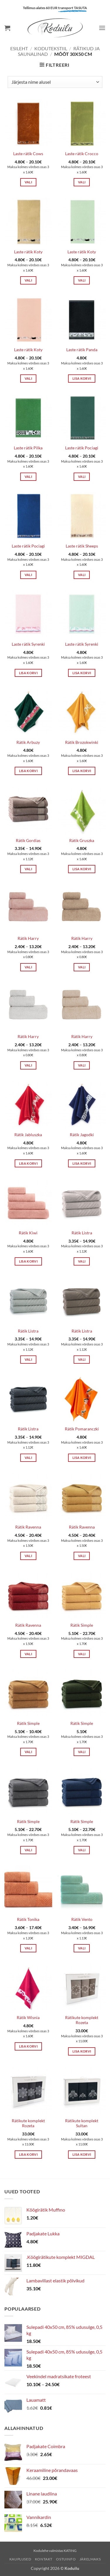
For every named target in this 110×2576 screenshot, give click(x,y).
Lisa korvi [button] (81, 378)
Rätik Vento (81, 1919)
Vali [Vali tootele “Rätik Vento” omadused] (81, 1948)
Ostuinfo (66, 2559)
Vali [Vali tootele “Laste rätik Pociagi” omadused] (81, 476)
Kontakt (44, 2559)
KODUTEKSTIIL (50, 48)
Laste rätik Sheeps (82, 546)
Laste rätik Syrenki (28, 644)
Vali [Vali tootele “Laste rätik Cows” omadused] (28, 182)
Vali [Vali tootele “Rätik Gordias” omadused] (28, 869)
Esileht (19, 48)
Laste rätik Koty (28, 252)
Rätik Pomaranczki (82, 1429)
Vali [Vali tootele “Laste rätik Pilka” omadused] (28, 476)
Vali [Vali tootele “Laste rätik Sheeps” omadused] (81, 575)
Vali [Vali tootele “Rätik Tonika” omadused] (28, 1948)
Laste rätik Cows (28, 153)
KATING (70, 2550)
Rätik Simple (81, 1625)
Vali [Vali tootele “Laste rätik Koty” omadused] (28, 280)
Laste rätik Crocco (81, 153)
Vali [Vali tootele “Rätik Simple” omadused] (81, 1654)
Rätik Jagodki (82, 1134)
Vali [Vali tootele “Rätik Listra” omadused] (81, 1261)
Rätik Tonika (28, 1919)
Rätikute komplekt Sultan (81, 2123)
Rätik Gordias (28, 840)
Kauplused (20, 2559)
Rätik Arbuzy (28, 742)
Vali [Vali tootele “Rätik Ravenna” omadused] (28, 1556)
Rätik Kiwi (28, 1233)
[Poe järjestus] (55, 82)
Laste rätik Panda (81, 349)
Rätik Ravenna (28, 1527)
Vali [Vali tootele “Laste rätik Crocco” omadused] (81, 182)
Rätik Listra (82, 1233)
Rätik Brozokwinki (81, 742)
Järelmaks (90, 2559)
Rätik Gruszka (81, 840)
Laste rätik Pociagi (81, 448)
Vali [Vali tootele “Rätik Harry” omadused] (28, 967)
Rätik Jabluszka (28, 1134)
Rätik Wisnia (28, 2017)
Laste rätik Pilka (28, 448)
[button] (7, 27)
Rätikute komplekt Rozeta (81, 2020)
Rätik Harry (28, 938)
